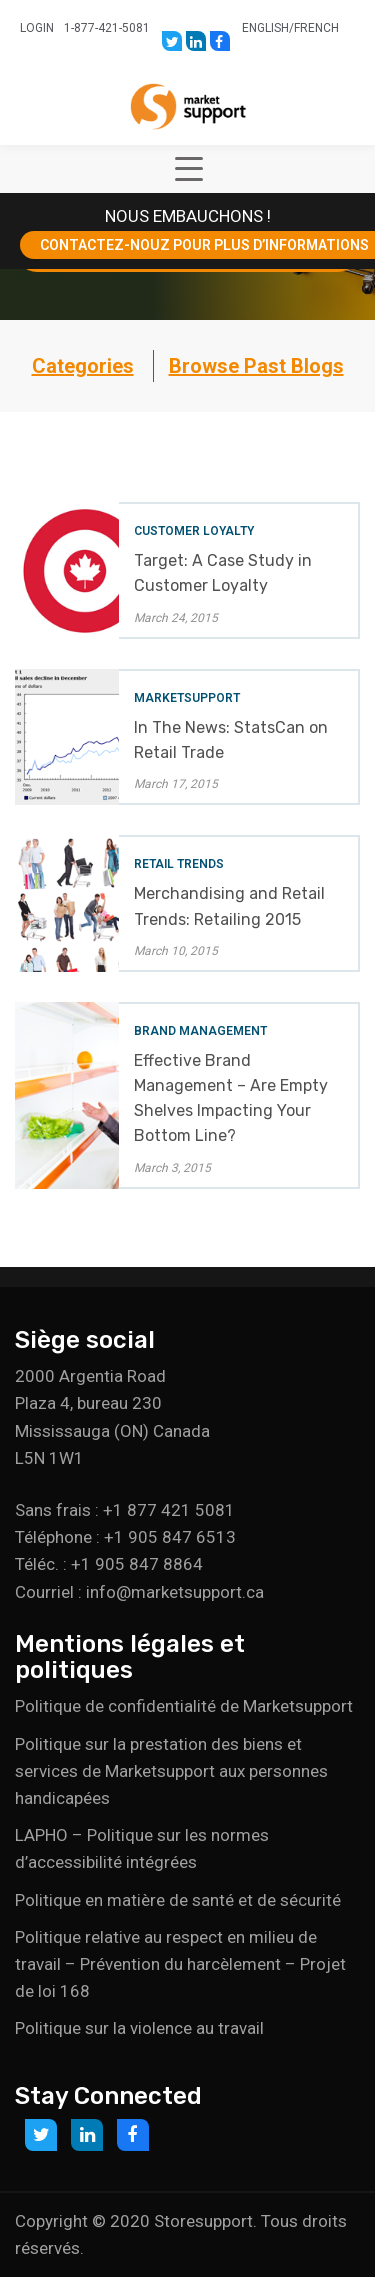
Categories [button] (83, 366)
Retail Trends (179, 864)
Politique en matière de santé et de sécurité (178, 1900)
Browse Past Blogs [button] (256, 366)
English (265, 28)
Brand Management (200, 1031)
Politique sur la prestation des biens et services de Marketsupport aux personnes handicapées (171, 1771)
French (316, 28)
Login (37, 28)
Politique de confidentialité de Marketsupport (184, 1706)
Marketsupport (187, 698)
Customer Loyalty (194, 531)
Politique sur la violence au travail (139, 2028)
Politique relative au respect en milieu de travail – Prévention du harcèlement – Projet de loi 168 (180, 1964)
